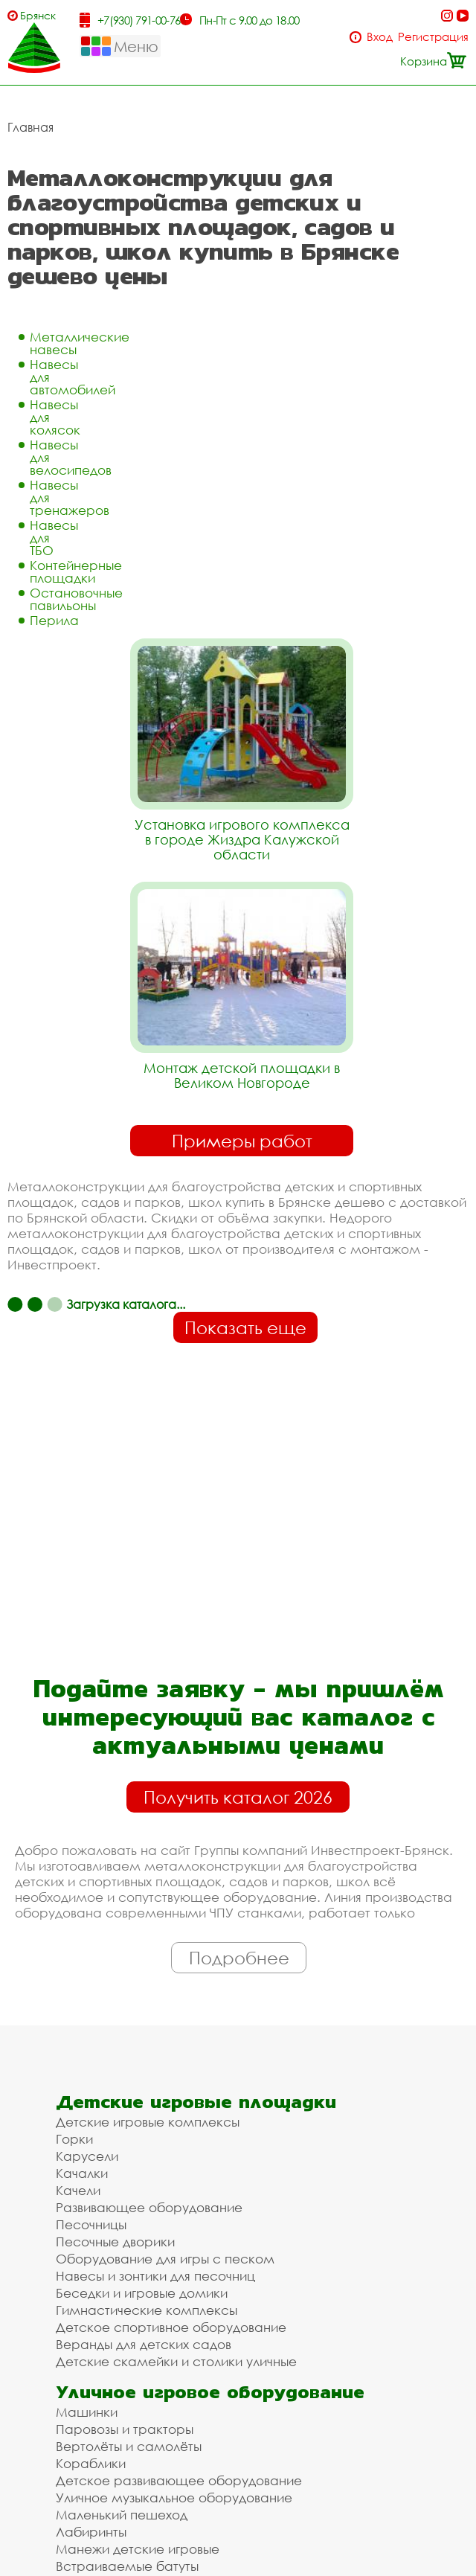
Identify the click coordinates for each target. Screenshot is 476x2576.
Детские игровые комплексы (147, 2121)
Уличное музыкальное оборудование (174, 2497)
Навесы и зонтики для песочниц (155, 2275)
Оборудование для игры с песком (165, 2258)
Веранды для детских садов (143, 2344)
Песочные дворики (115, 2241)
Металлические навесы (79, 343)
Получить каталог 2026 (238, 1797)
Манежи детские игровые (137, 2549)
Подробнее (239, 1957)
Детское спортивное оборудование (171, 2327)
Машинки (87, 2412)
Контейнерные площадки (76, 571)
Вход (380, 37)
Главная (30, 127)
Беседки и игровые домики (142, 2293)
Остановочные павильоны (76, 599)
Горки (74, 2139)
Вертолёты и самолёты (129, 2446)
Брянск (38, 15)
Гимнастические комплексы (146, 2310)
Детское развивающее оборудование (179, 2480)
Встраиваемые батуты (127, 2566)
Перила (54, 620)
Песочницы (91, 2224)
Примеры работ (242, 1140)
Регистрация (433, 37)
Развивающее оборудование (149, 2207)
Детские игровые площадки (196, 2101)
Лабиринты (91, 2531)
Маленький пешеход (121, 2514)
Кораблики (91, 2463)
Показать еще (245, 1327)
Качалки (82, 2173)
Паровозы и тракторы (124, 2429)
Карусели (87, 2156)
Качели (78, 2190)
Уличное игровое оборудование (210, 2392)
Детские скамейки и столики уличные (176, 2361)
